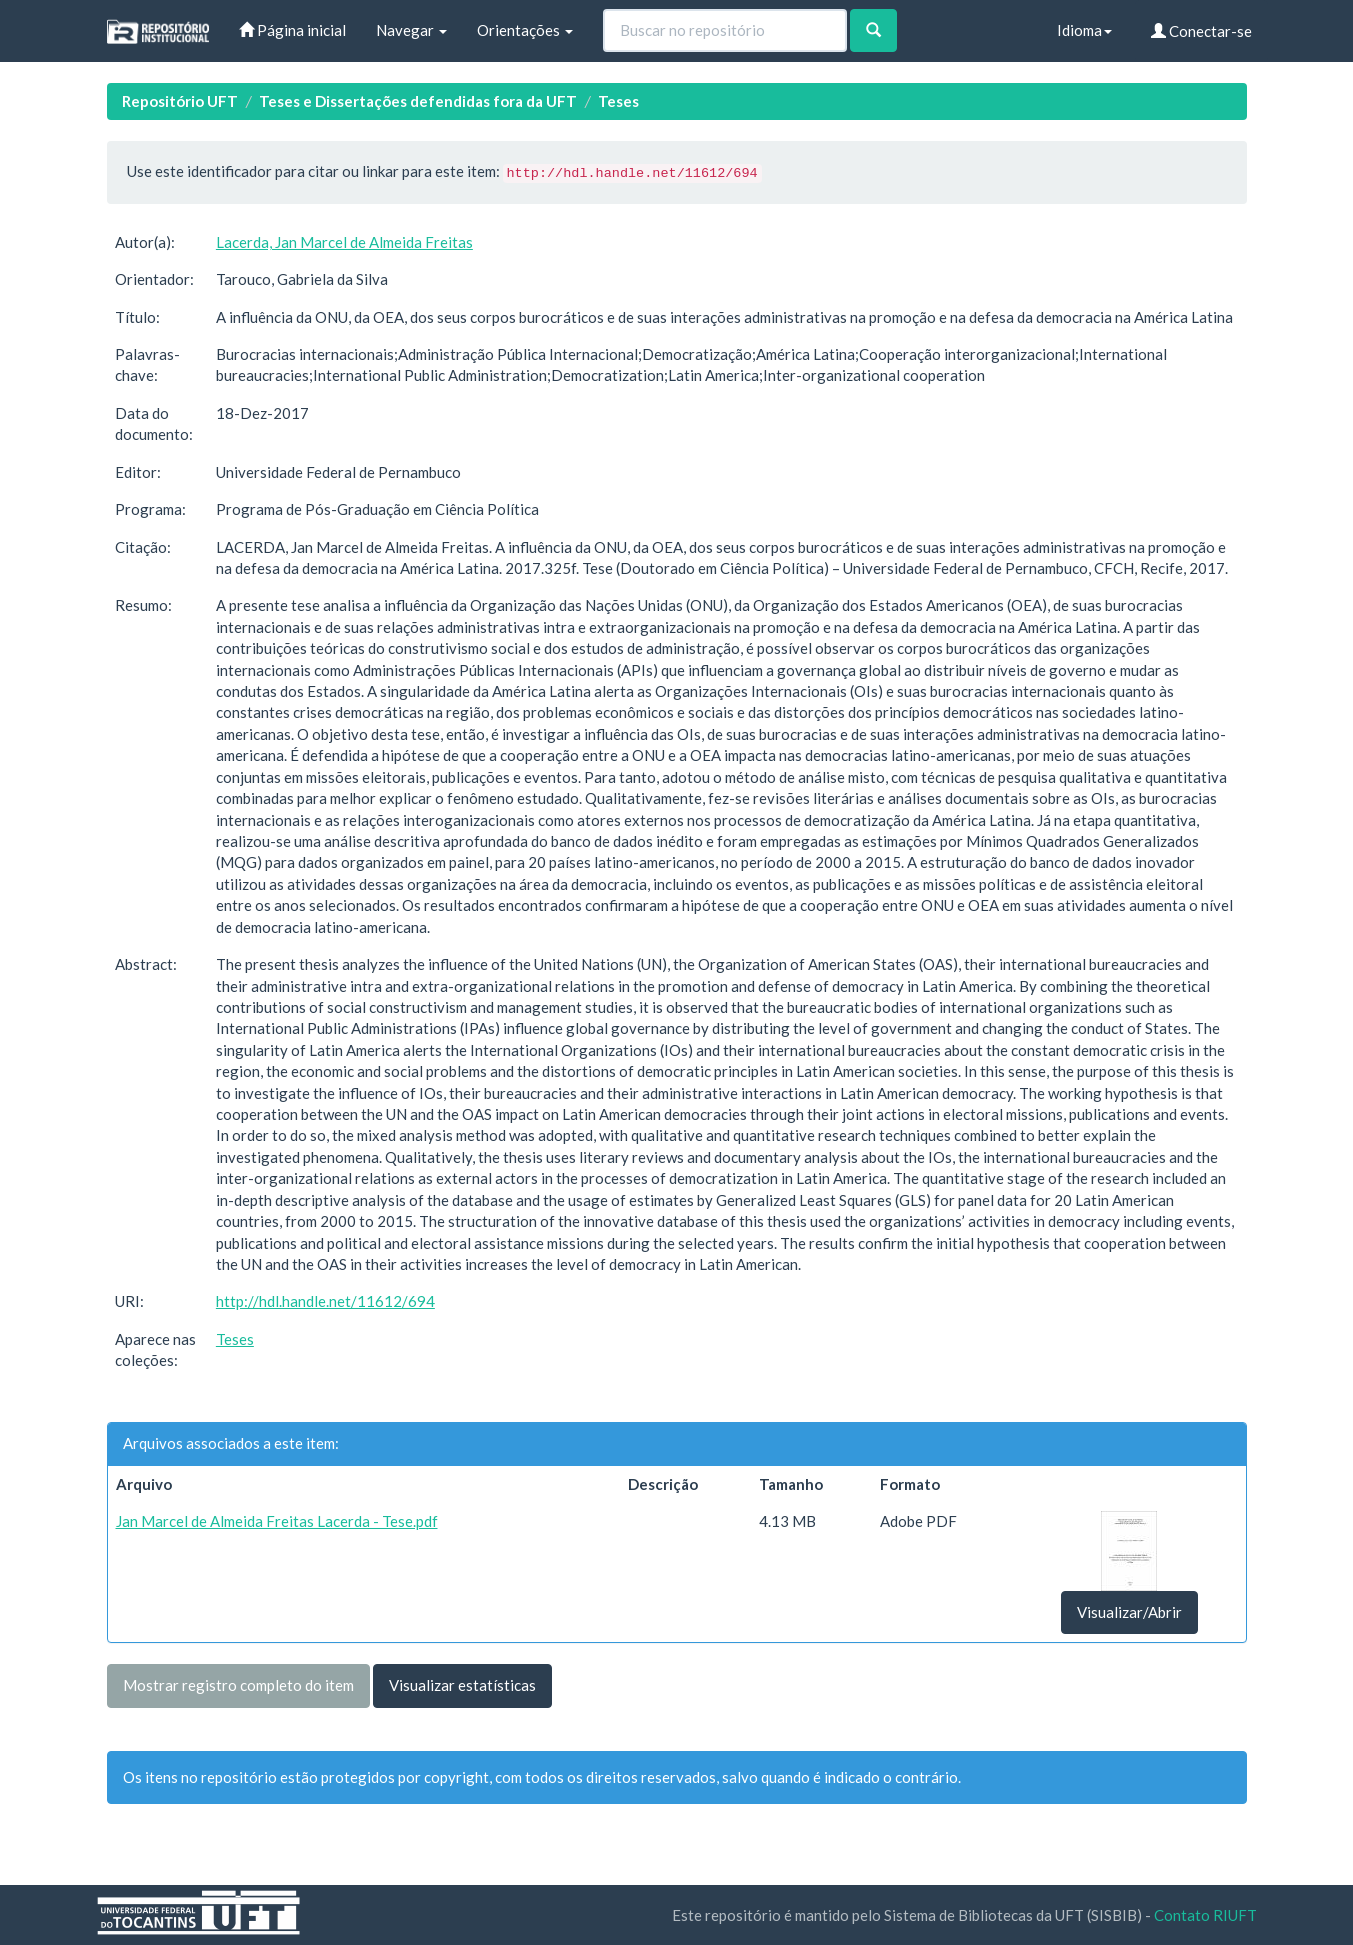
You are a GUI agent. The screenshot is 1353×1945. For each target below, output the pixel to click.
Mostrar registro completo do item (238, 1685)
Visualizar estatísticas (462, 1685)
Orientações (525, 30)
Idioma (1084, 30)
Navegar (411, 30)
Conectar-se (1201, 31)
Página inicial (292, 30)
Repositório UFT (180, 101)
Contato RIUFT (1205, 1915)
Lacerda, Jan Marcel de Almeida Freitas (344, 242)
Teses (618, 101)
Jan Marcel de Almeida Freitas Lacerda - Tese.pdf (277, 1521)
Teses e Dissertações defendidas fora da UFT (418, 101)
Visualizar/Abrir (1129, 1612)
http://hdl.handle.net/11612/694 (325, 1301)
